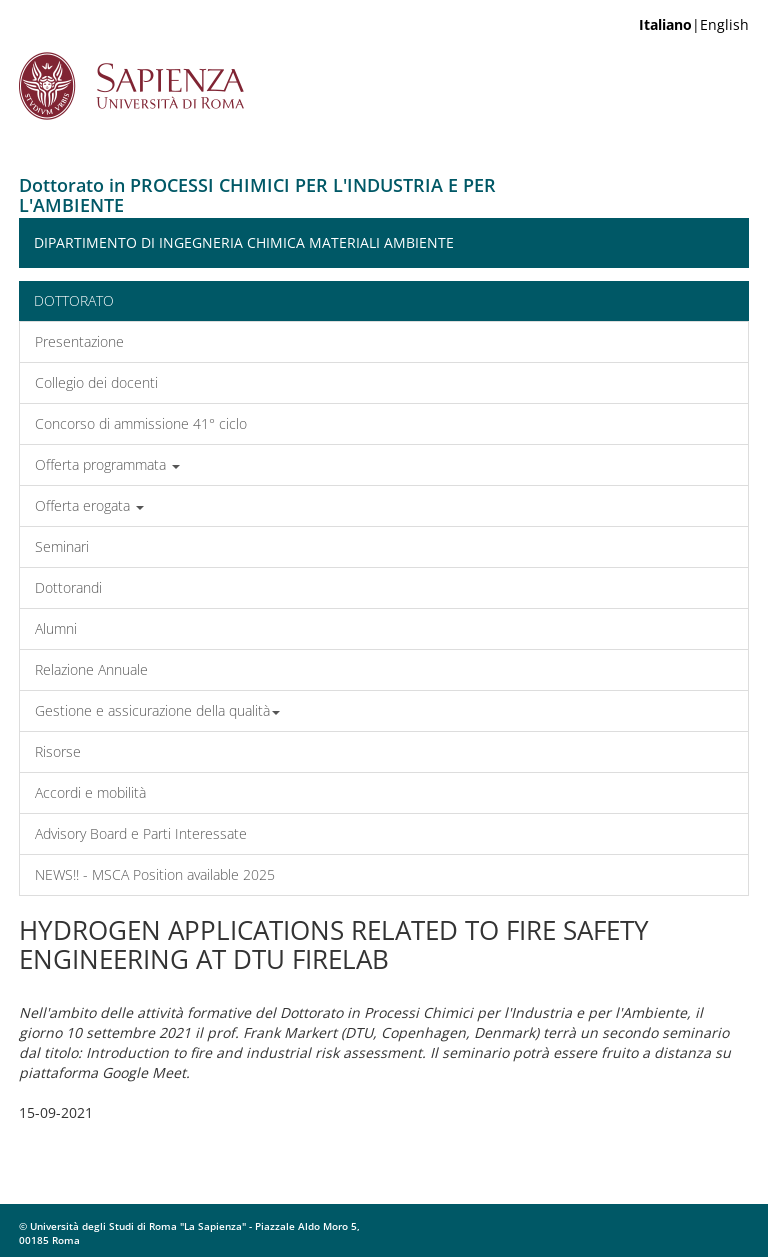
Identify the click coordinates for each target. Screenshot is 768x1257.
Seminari (62, 546)
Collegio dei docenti (96, 382)
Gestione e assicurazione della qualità (157, 710)
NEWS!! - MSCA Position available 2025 (155, 874)
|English (694, 24)
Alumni (56, 628)
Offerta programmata (107, 464)
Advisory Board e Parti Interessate (141, 833)
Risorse (58, 751)
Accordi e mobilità (90, 792)
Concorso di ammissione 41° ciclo (141, 423)
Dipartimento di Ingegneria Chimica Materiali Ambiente (244, 242)
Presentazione (79, 341)
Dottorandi (68, 587)
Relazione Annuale (91, 669)
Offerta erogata (89, 505)
